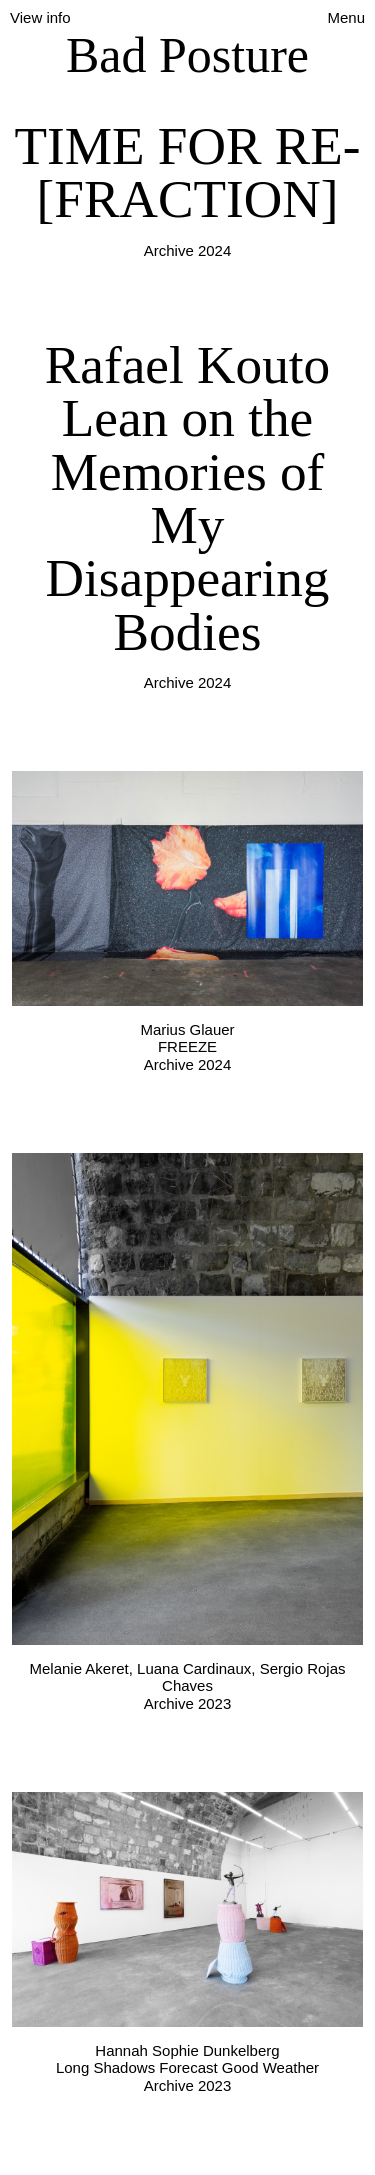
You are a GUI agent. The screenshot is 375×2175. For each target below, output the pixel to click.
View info (40, 17)
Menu (346, 17)
